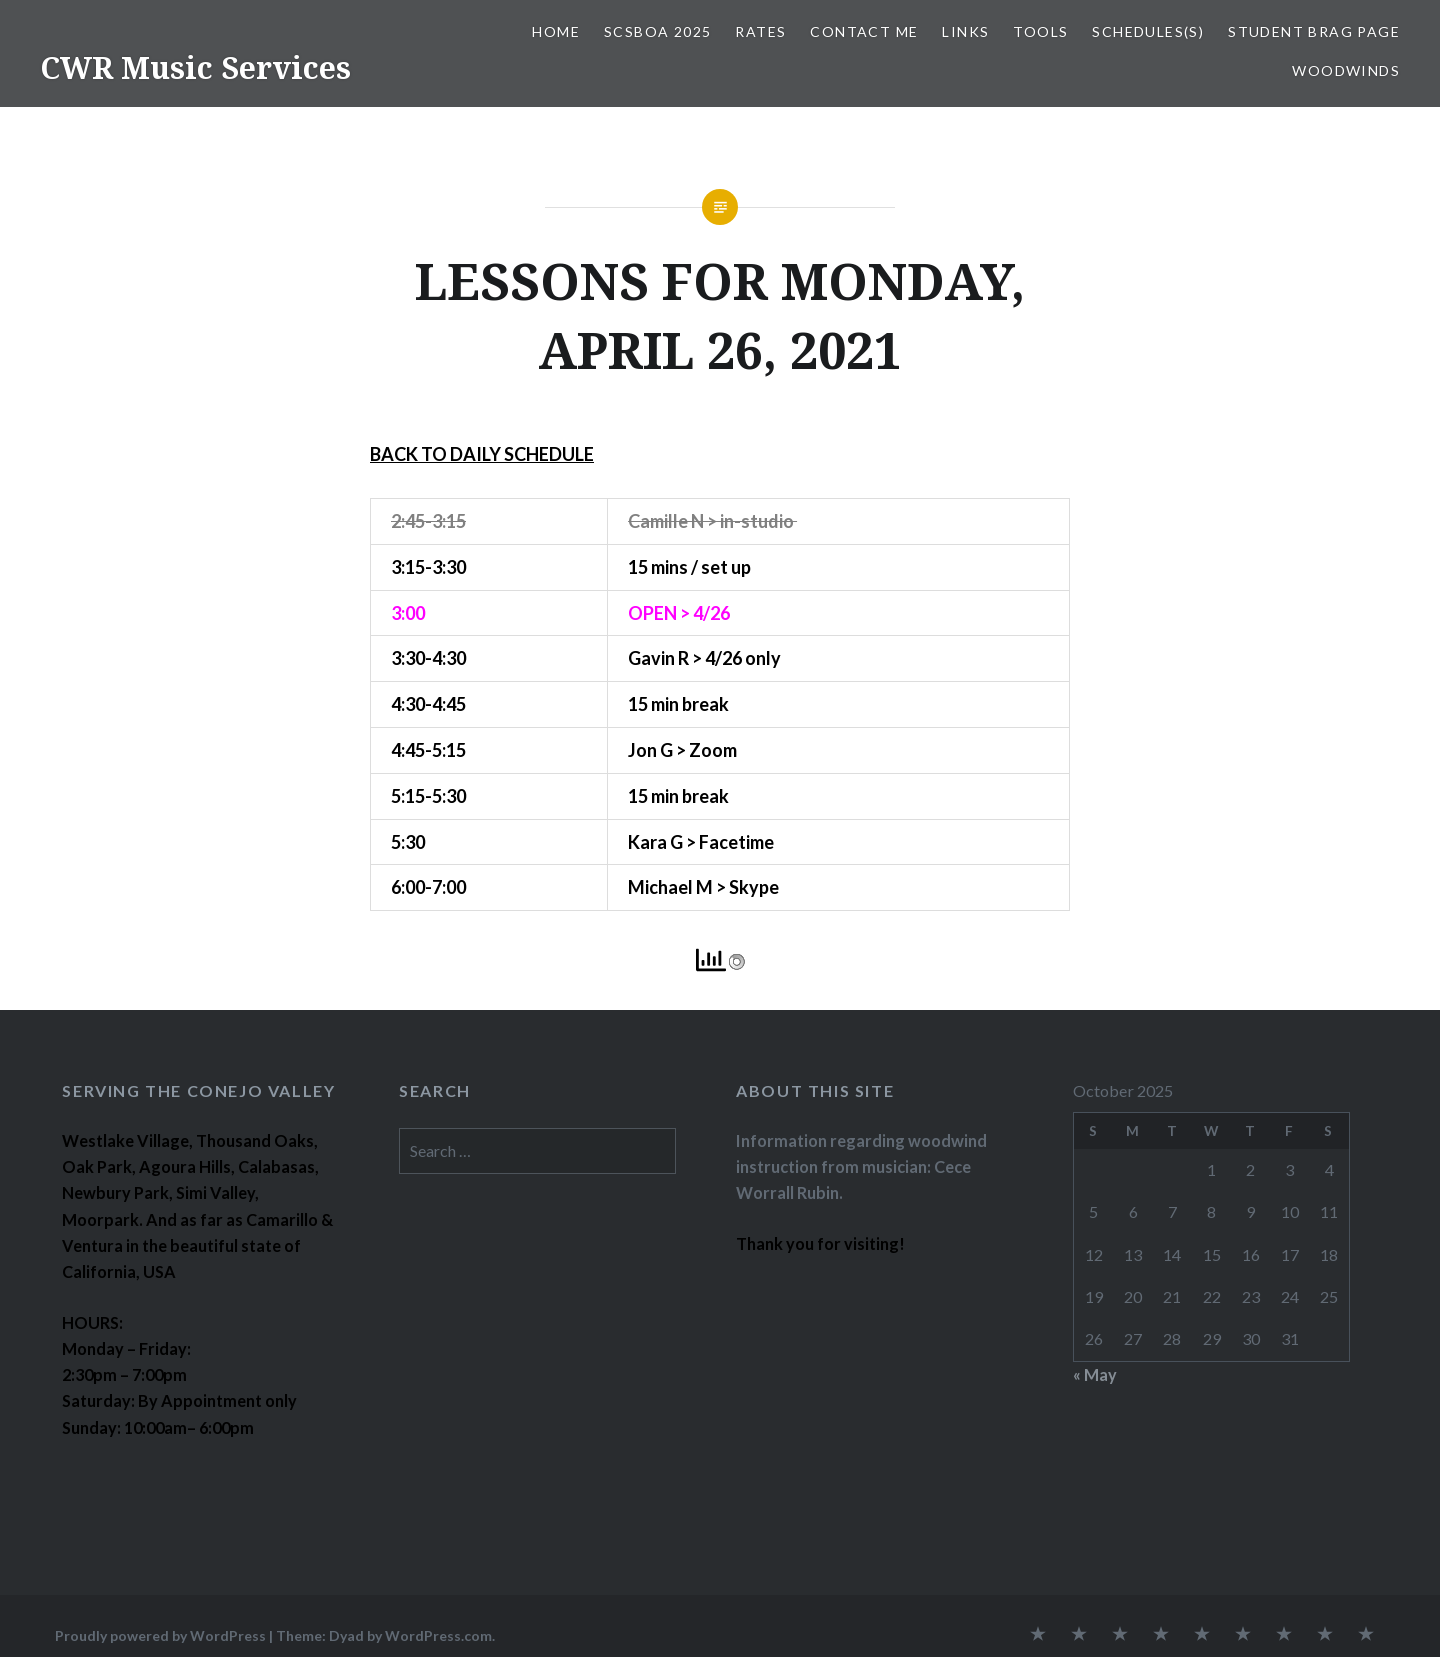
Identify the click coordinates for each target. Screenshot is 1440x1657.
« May (1095, 1374)
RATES (760, 31)
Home (556, 31)
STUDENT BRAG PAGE (1314, 31)
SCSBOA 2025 (657, 31)
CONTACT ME (864, 31)
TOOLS (1040, 31)
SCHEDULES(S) (1148, 31)
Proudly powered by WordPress (160, 1635)
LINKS (965, 31)
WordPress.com (438, 1635)
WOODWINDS (1346, 70)
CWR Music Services (195, 67)
